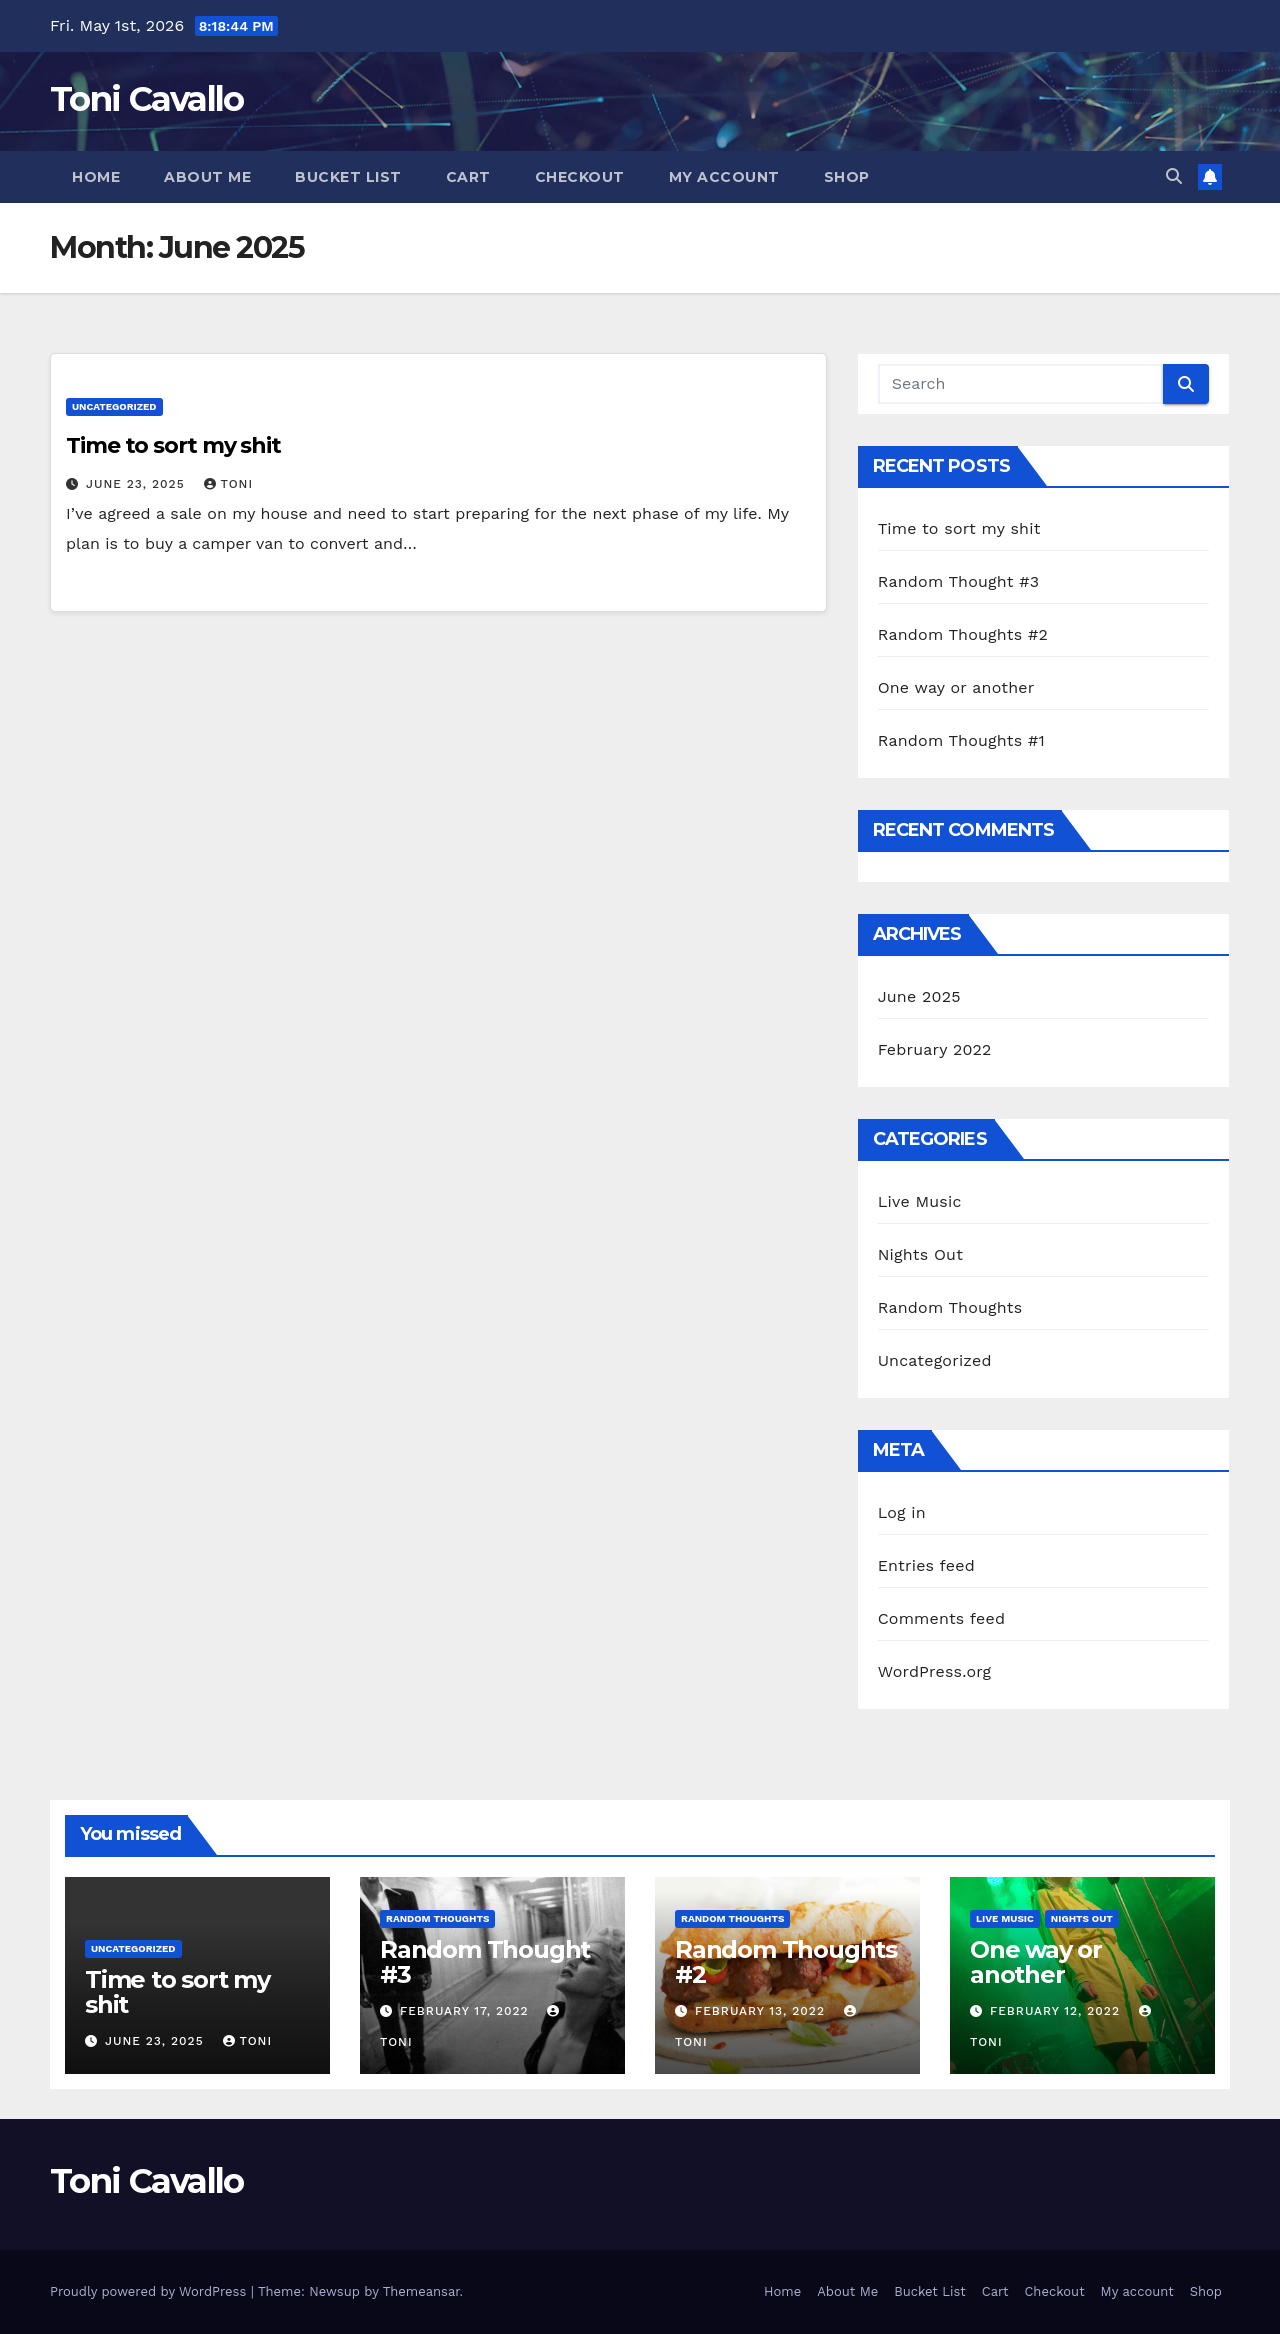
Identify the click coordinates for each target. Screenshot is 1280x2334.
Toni (229, 484)
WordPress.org (935, 1671)
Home (96, 177)
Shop (847, 177)
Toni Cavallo (147, 99)
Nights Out (920, 1254)
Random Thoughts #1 (961, 740)
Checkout (580, 177)
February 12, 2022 (1057, 2011)
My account (724, 177)
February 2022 (935, 1049)
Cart (468, 177)
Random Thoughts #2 (963, 634)
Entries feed (926, 1565)
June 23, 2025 (138, 484)
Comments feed (942, 1618)
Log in (902, 1512)
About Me (207, 177)
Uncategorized (114, 406)
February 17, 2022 (467, 2011)
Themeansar (421, 2291)
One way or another (956, 687)
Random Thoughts (950, 1307)
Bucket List (348, 177)
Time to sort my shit (173, 445)
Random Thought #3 (959, 581)
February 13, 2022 (762, 2011)
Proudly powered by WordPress (150, 2291)
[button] (1174, 176)
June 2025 (919, 996)
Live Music (920, 1201)
